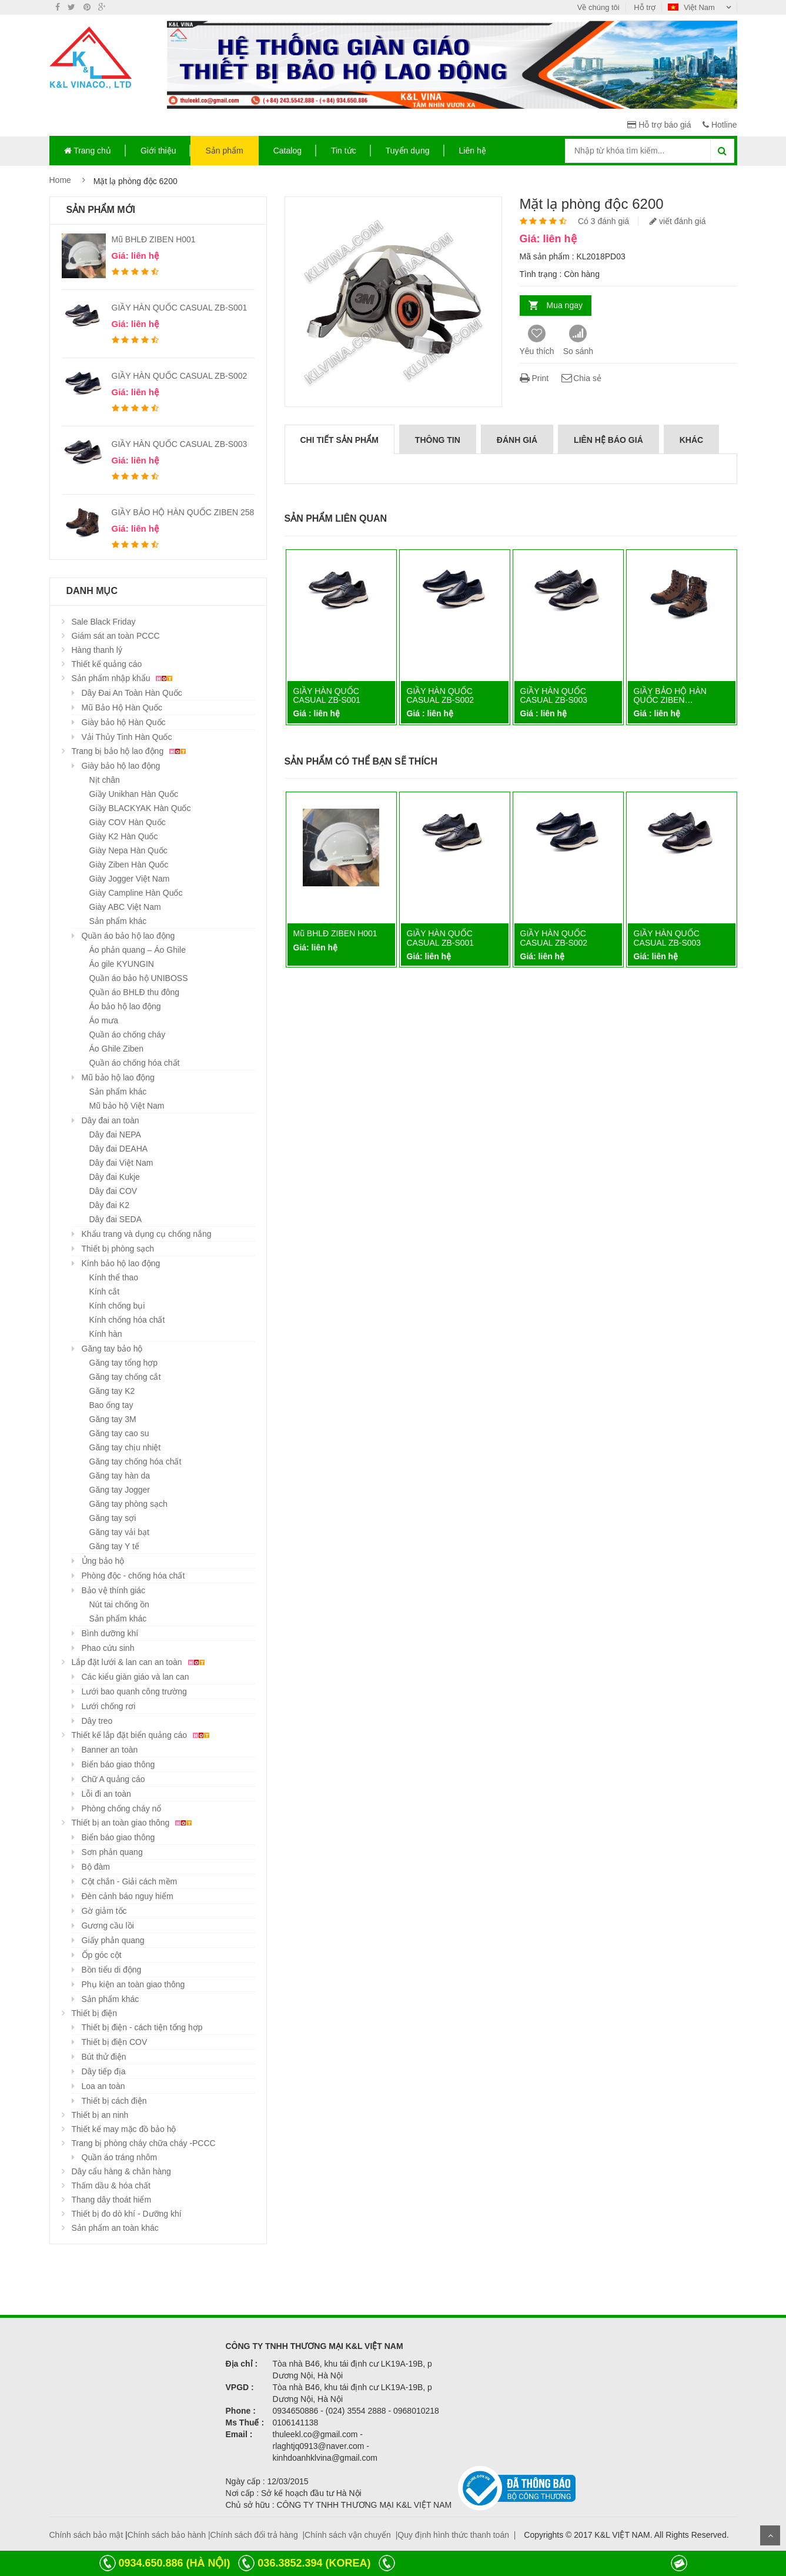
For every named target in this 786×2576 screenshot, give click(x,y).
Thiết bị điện (95, 2013)
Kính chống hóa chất (127, 1319)
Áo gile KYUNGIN (121, 964)
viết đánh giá (678, 221)
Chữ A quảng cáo (113, 1779)
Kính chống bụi (117, 1305)
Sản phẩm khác (118, 921)
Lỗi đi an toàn (106, 1793)
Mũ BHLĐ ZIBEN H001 (154, 239)
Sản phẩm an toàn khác (115, 2228)
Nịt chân (104, 780)
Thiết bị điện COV (115, 2042)
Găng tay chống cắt (125, 1377)
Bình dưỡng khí (110, 1633)
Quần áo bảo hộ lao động (128, 935)
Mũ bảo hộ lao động (118, 1077)
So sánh (578, 340)
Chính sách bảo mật (86, 2535)
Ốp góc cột (102, 1955)
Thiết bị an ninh (100, 2115)
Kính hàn (105, 1334)
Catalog (287, 150)
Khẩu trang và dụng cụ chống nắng (147, 1234)
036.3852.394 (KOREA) (313, 2563)
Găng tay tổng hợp (123, 1362)
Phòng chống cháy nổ (122, 1808)
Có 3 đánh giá (603, 221)
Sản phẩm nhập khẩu (124, 678)
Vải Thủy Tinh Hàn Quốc (127, 737)
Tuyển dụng (408, 150)
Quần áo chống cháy (127, 1034)
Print (534, 378)
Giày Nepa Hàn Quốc (128, 850)
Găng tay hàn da (119, 1475)
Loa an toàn (103, 2086)
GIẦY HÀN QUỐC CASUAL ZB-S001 (179, 307)
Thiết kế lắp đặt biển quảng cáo (142, 1735)
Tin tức (343, 150)
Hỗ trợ (644, 7)
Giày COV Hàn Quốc (127, 822)
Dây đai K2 (109, 1205)
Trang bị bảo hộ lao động (131, 751)
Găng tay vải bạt (119, 1532)
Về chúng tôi (598, 7)
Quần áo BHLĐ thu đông (134, 992)
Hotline (720, 124)
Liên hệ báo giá (608, 440)
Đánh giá (517, 440)
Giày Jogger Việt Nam (129, 878)
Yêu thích (537, 340)
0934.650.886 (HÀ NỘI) (174, 2563)
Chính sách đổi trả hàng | (257, 2535)
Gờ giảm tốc (104, 1911)
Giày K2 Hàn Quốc (123, 836)
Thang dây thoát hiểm (112, 2199)
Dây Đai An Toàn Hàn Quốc (132, 693)
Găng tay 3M (112, 1419)
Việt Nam (692, 7)
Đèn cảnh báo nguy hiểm (127, 1896)
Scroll (770, 2535)
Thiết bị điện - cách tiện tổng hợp (142, 2027)
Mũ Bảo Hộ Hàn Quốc (122, 707)
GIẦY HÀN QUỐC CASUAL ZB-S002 (179, 376)
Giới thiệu (158, 150)
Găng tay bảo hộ (112, 1348)
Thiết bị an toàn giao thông (134, 1822)
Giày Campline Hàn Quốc (136, 892)
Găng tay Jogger (119, 1489)
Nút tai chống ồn (119, 1604)
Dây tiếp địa (104, 2071)
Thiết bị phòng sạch (118, 1248)
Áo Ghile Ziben (116, 1048)
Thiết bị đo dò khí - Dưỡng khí (127, 2213)
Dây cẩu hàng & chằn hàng (121, 2171)
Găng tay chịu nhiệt (125, 1447)
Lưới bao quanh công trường (134, 1691)
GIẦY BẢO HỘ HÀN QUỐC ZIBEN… (670, 695)
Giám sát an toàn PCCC (116, 635)
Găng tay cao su (119, 1433)
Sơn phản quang (112, 1852)
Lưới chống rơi (109, 1706)
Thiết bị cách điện (114, 2100)
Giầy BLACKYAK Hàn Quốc (140, 808)
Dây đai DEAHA (118, 1148)
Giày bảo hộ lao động (121, 765)
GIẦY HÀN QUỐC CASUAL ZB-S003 (179, 444)
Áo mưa (103, 1020)
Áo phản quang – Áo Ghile (137, 950)
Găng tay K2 (112, 1391)
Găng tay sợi (112, 1518)
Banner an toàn (110, 1749)
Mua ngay (565, 305)
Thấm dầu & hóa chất (111, 2185)
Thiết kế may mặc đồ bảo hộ (124, 2129)
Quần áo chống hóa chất (134, 1062)
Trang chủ (87, 150)
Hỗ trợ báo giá (659, 124)
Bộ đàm (96, 1866)
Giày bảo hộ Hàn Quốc (124, 722)
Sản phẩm (224, 150)
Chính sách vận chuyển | (351, 2535)
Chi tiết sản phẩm (339, 440)
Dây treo (97, 1721)
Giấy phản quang (113, 1940)
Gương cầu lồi (108, 1925)
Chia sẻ (580, 378)
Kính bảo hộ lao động (121, 1263)
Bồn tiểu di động (112, 1969)
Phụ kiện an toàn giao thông (133, 1984)
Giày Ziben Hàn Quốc (129, 864)
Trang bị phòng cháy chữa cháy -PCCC (144, 2143)
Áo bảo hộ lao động (125, 1006)
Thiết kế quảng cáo (107, 664)
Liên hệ (472, 150)
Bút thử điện (104, 2056)
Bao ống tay (111, 1405)
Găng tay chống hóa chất (135, 1461)
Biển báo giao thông (118, 1764)
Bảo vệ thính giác (114, 1590)
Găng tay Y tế (114, 1546)
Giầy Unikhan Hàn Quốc (133, 794)
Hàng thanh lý (97, 650)
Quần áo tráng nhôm (120, 2157)
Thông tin (437, 440)
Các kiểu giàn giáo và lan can (135, 1676)
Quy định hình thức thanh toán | (456, 2535)
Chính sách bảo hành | (169, 2535)
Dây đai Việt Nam (121, 1162)
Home (60, 180)
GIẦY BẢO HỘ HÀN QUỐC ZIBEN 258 (183, 512)
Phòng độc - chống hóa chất (133, 1575)
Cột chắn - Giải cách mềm (130, 1881)
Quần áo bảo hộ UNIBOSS (138, 978)
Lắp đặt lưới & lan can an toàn (140, 1662)
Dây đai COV (113, 1191)
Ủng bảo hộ (103, 1561)
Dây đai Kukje (114, 1177)
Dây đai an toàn (110, 1120)
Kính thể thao (114, 1277)
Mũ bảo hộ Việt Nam (127, 1105)
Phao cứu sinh (108, 1648)
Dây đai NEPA (115, 1134)
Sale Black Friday (104, 621)
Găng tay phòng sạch (128, 1504)
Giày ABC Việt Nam (125, 907)
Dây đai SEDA (115, 1219)
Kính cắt (104, 1291)
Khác (691, 440)
